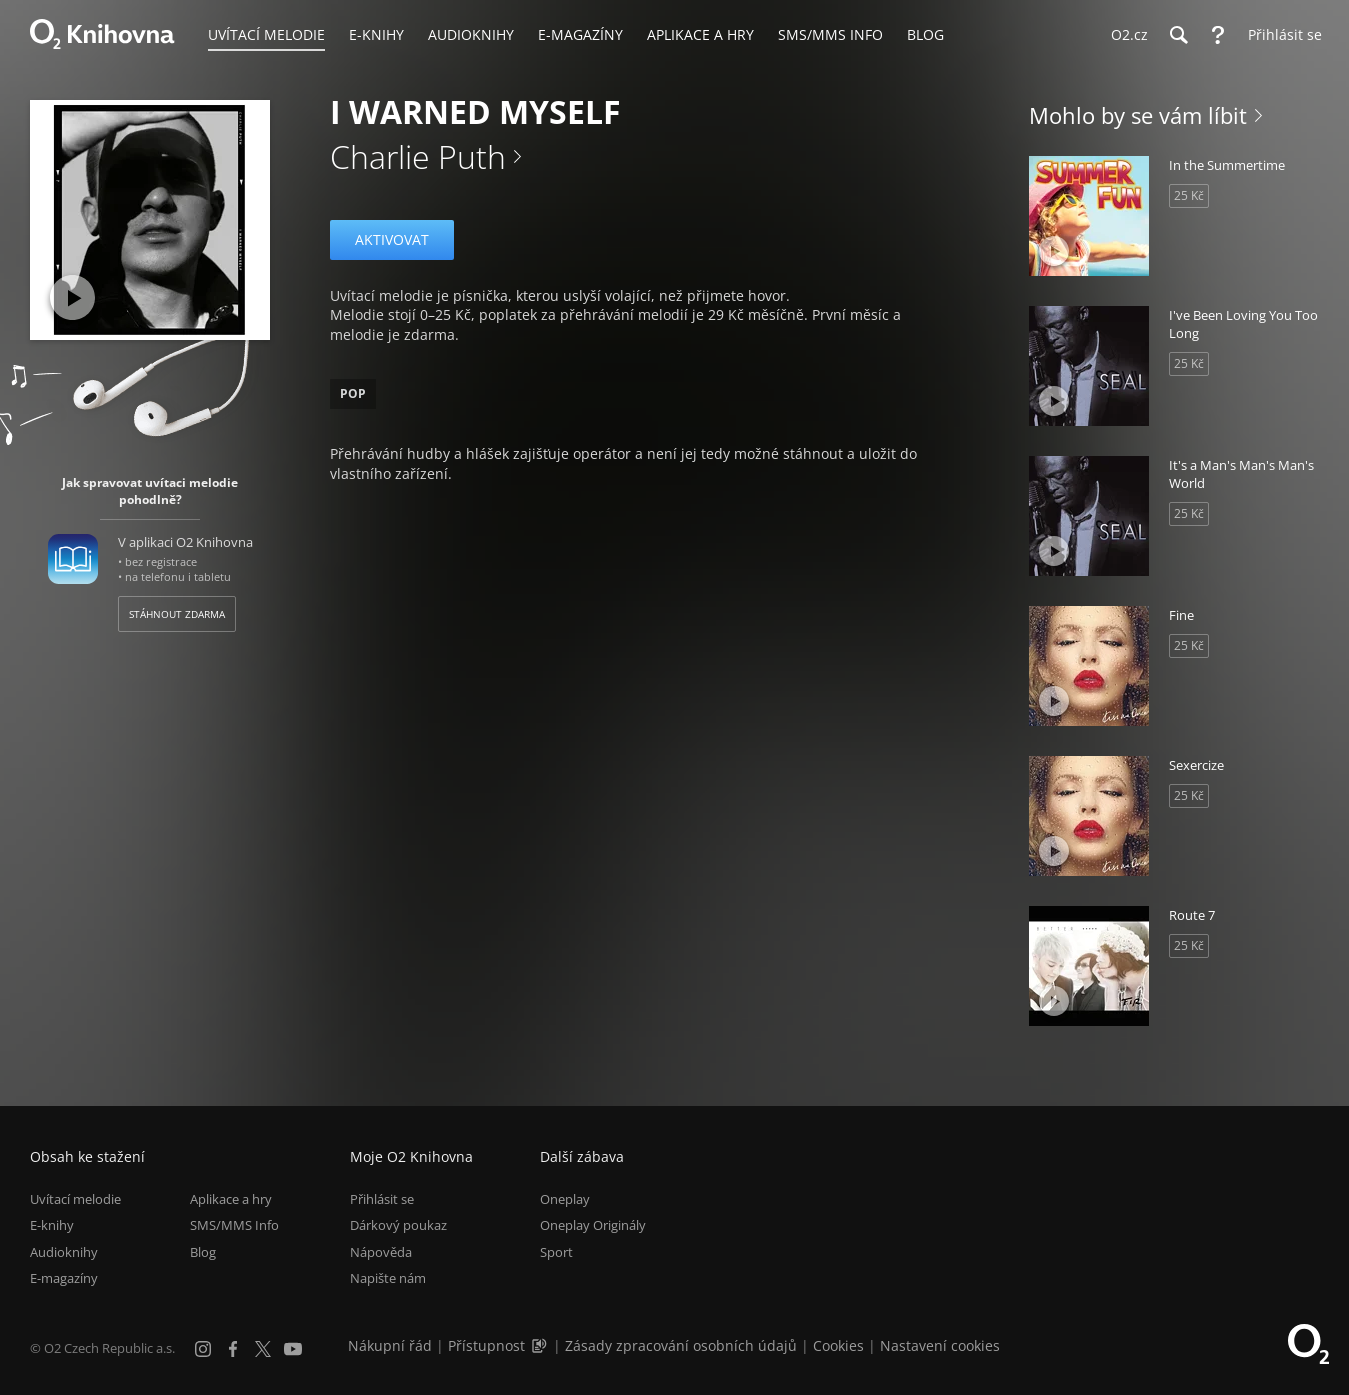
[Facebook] (233, 1349)
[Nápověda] (1218, 35)
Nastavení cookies (940, 1345)
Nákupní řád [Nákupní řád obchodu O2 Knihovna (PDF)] (390, 1345)
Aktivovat (392, 239)
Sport (556, 1252)
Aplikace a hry (231, 1199)
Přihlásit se (382, 1199)
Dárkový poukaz (398, 1226)
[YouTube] (293, 1349)
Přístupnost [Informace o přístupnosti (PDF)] (486, 1345)
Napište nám (388, 1278)
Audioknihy (64, 1252)
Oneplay (565, 1199)
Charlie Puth (418, 156)
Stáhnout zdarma (177, 614)
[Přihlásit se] (1280, 35)
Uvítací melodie (75, 1199)
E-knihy (52, 1226)
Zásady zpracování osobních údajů (681, 1345)
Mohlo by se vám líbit (1138, 115)
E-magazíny (64, 1278)
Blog (203, 1252)
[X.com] (263, 1349)
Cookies (838, 1345)
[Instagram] (203, 1349)
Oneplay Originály (593, 1226)
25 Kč (1189, 195)
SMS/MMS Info (234, 1226)
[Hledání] (1178, 35)
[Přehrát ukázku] (72, 297)
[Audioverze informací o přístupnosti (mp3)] (541, 1345)
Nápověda (381, 1252)
